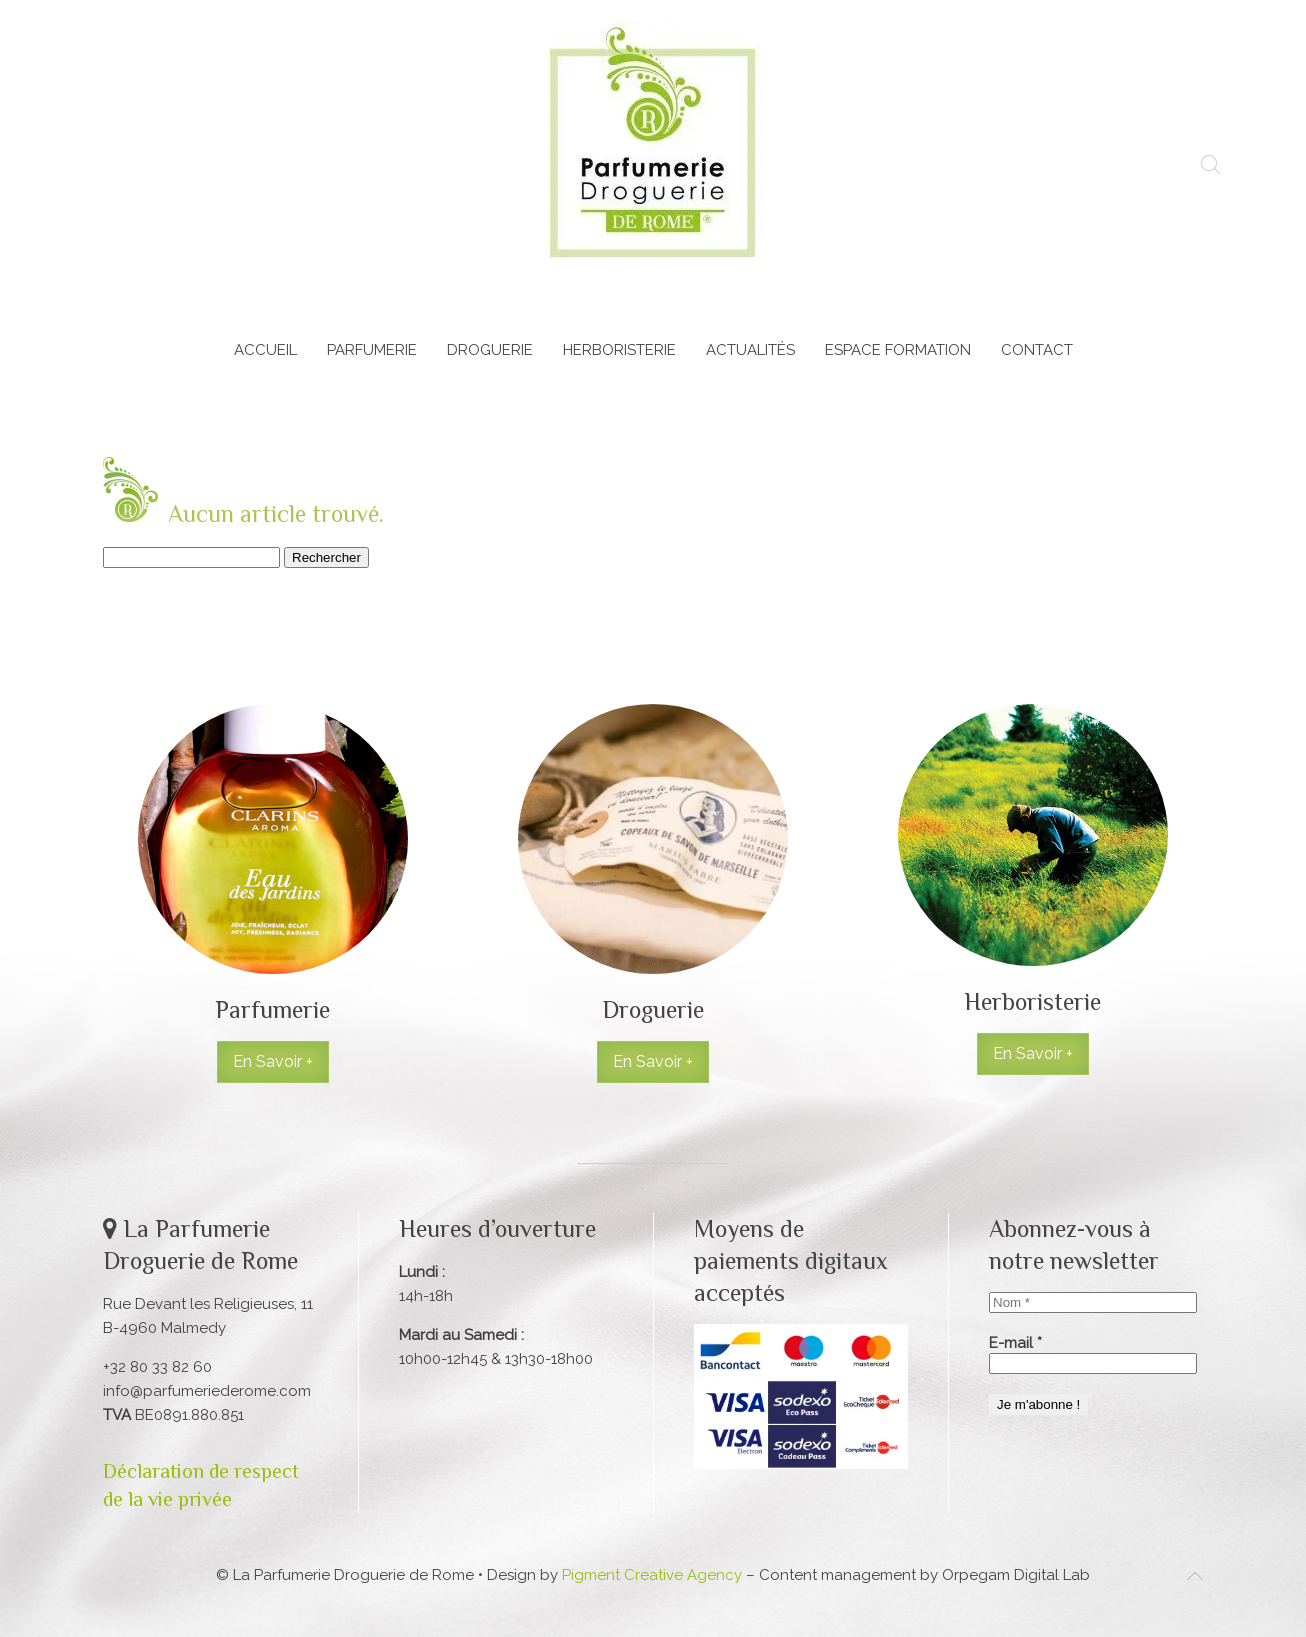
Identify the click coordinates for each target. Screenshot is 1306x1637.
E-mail (1015, 1343)
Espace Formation (898, 350)
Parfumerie (372, 350)
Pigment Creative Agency (652, 1575)
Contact (1037, 350)
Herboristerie (619, 350)
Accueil (265, 350)
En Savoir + (273, 1061)
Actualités (750, 350)
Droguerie (490, 350)
